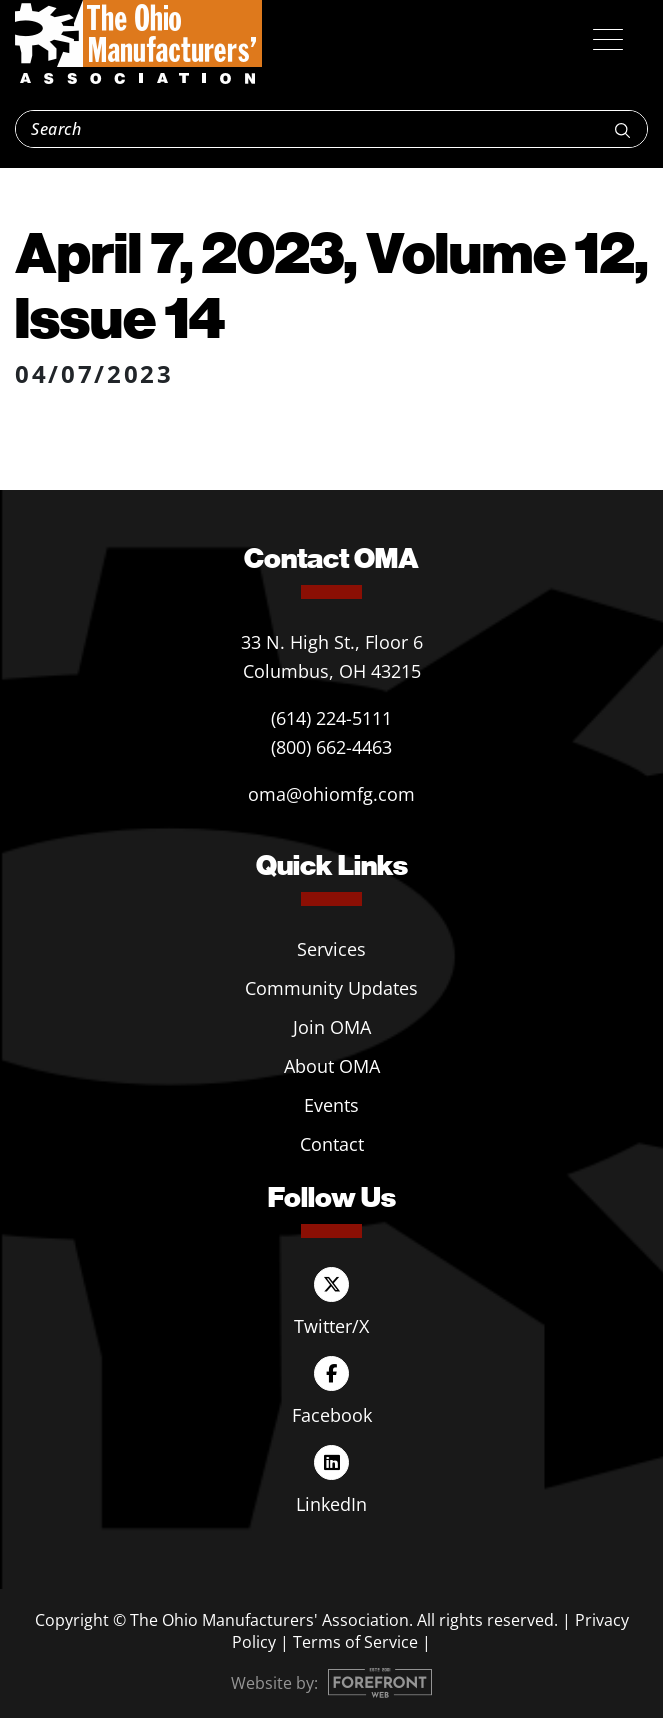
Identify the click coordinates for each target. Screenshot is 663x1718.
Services (331, 949)
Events (331, 1105)
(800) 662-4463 (331, 747)
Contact (332, 1144)
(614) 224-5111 (331, 718)
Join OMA (332, 1027)
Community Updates (331, 988)
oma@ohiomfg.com (331, 794)
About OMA (332, 1066)
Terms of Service (355, 1642)
